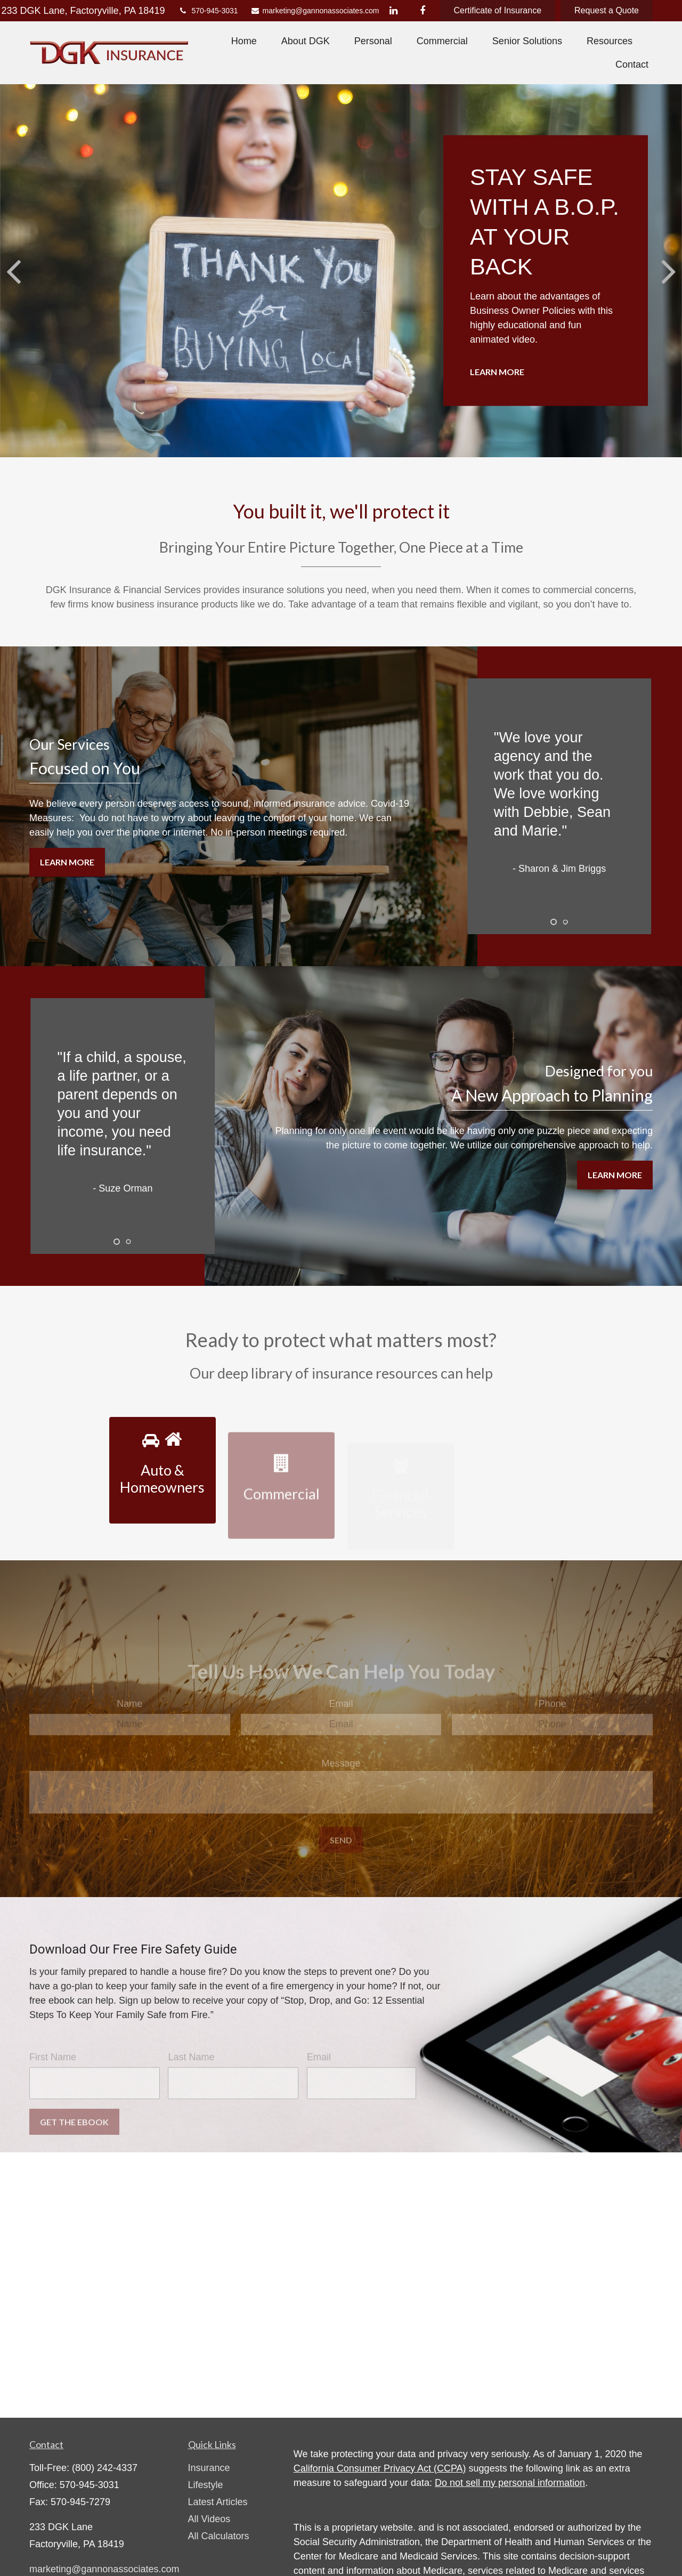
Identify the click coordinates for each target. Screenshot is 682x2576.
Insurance (209, 2467)
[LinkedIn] (393, 10)
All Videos (209, 2519)
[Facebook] (423, 10)
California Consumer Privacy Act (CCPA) (380, 2468)
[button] (244, 41)
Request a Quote (606, 10)
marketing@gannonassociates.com (310, 10)
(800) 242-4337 (104, 2467)
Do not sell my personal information (510, 2482)
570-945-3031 (208, 10)
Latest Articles (218, 2502)
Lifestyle (205, 2485)
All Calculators (218, 2536)
